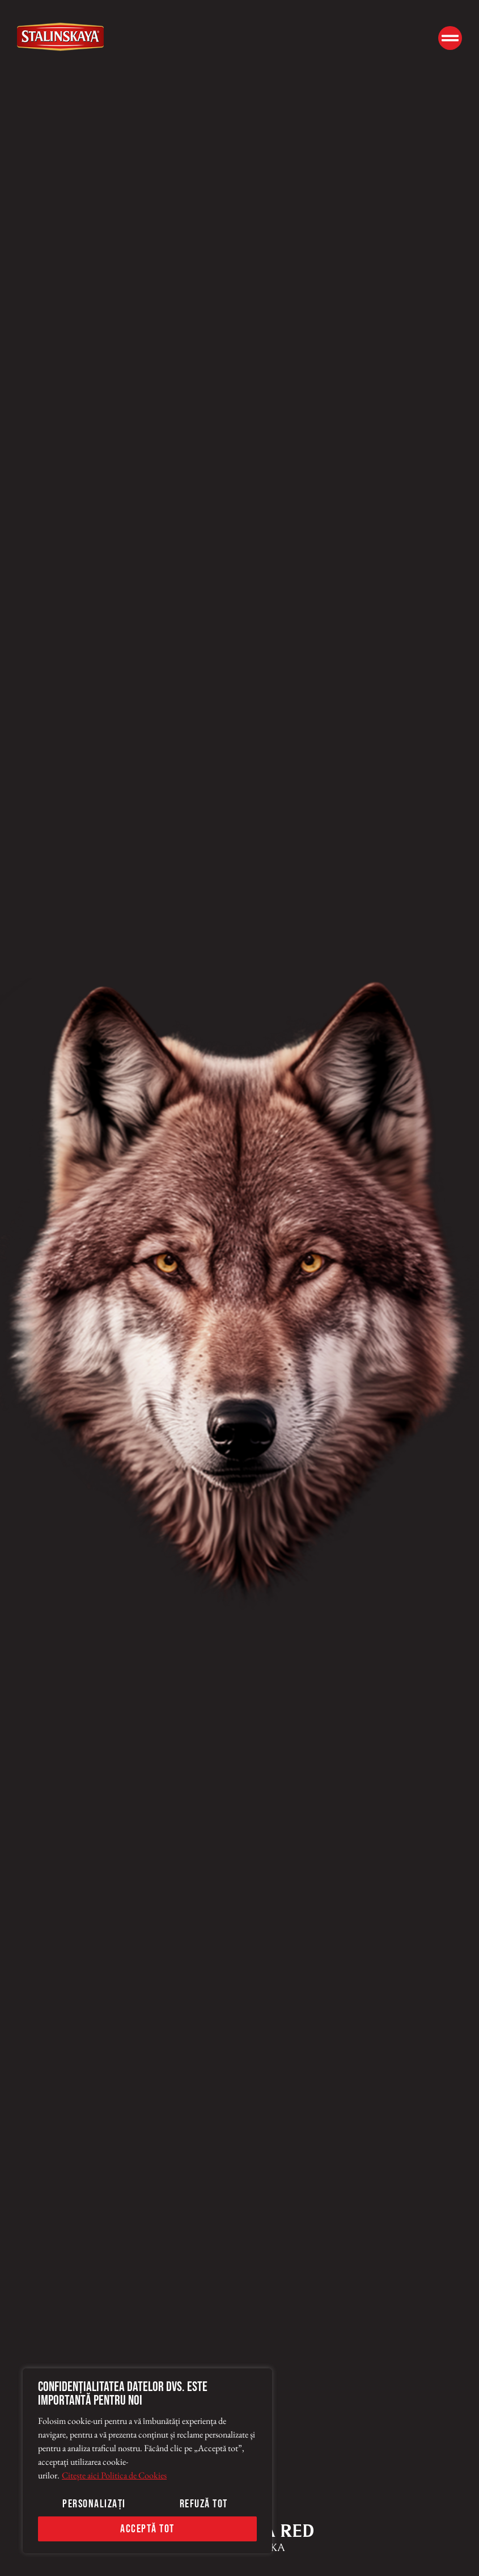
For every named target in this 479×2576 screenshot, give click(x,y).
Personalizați (94, 2504)
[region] (147, 2460)
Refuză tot (204, 2504)
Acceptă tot (147, 2529)
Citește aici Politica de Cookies (114, 2475)
